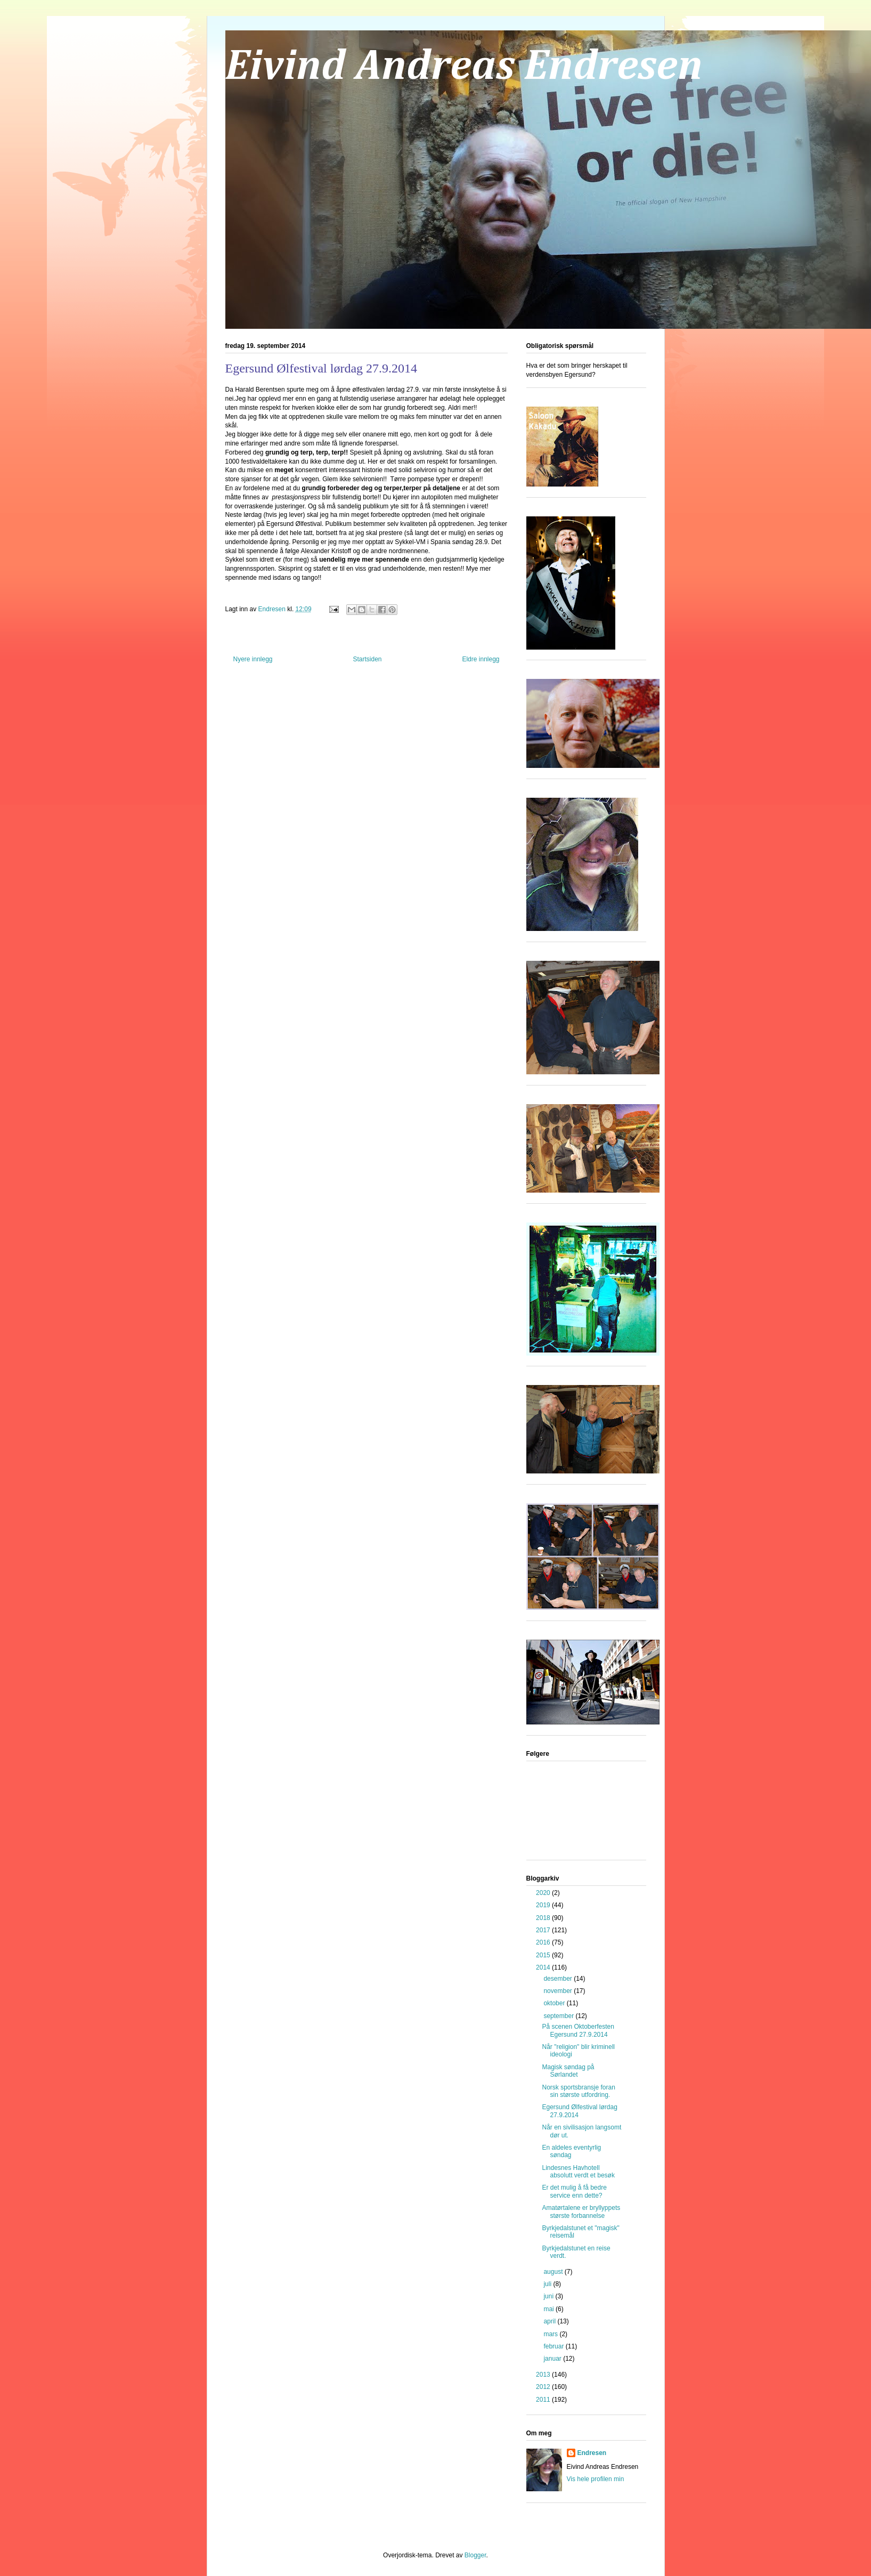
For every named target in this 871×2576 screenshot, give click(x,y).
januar (553, 2358)
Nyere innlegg (253, 659)
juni (549, 2296)
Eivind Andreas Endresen (464, 67)
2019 (544, 1905)
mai (549, 2309)
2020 (544, 1893)
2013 (544, 2374)
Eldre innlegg (480, 659)
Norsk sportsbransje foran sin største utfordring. (578, 2091)
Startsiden (367, 659)
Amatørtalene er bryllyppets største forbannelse (581, 2211)
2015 (544, 1955)
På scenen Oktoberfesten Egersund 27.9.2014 (578, 2030)
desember (558, 1978)
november (558, 1991)
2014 (544, 1967)
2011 (544, 2399)
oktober (554, 2003)
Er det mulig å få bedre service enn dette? (574, 2191)
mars (551, 2334)
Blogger (475, 2555)
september (559, 2016)
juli (548, 2284)
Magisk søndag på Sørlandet (568, 2070)
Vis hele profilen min (595, 2479)
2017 (544, 1930)
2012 (544, 2387)
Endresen (592, 2453)
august (553, 2271)
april (550, 2321)
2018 (544, 1918)
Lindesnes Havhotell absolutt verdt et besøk (578, 2171)
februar (554, 2346)
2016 (544, 1942)
